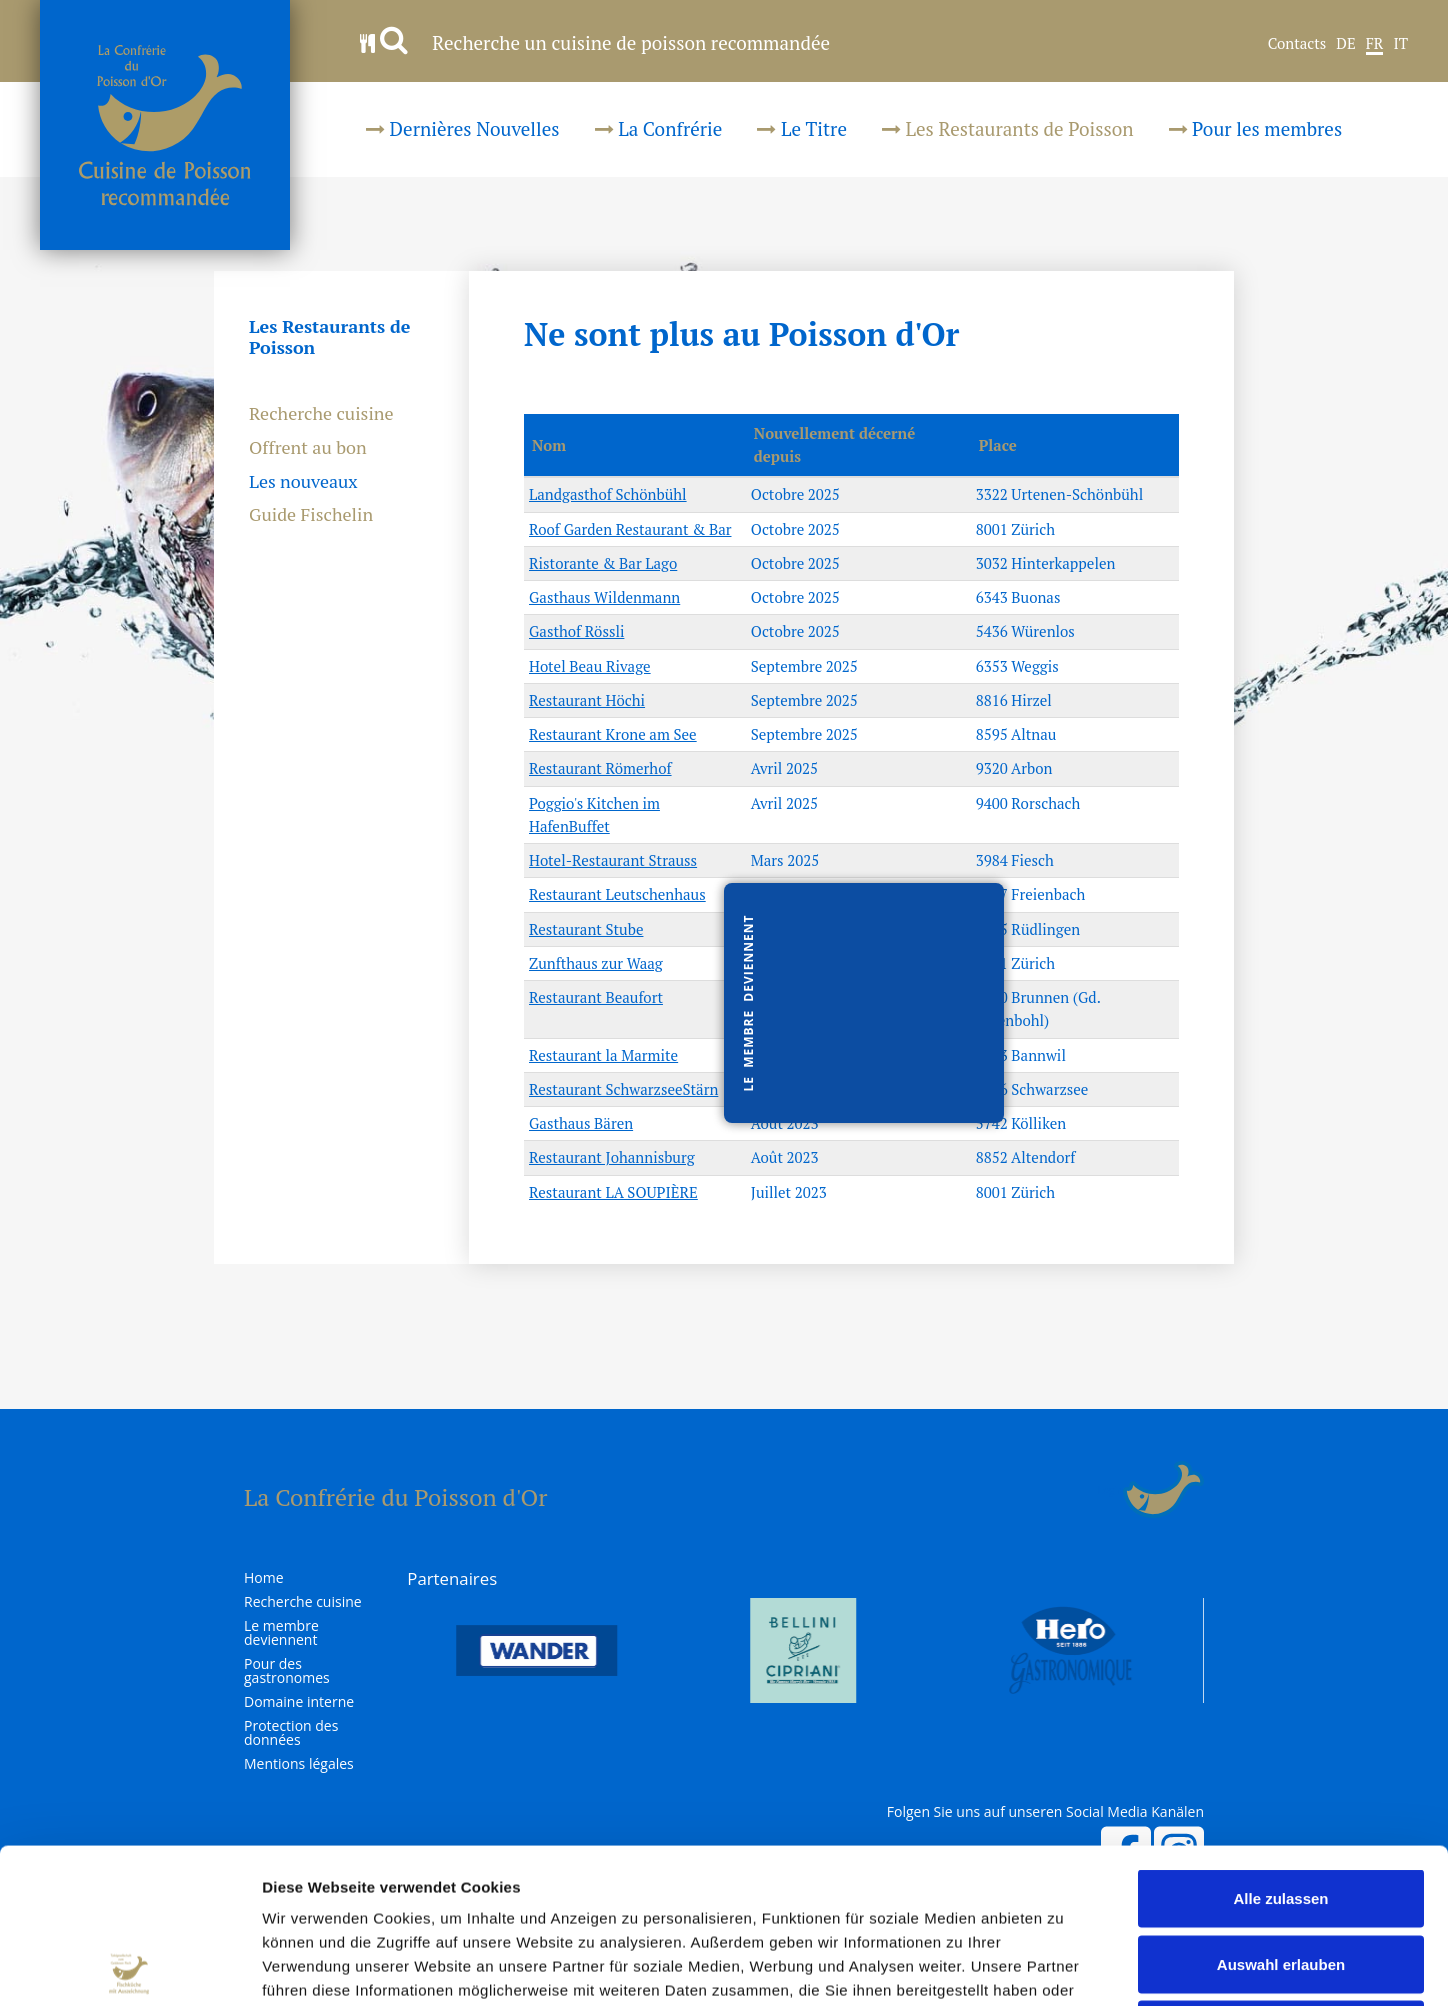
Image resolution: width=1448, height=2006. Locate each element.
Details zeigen (1063, 1966)
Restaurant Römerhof (600, 768)
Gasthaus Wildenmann (604, 597)
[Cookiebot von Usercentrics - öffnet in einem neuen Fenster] (129, 1967)
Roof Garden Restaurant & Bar (630, 529)
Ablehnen (1281, 1874)
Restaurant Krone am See (613, 734)
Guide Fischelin (311, 515)
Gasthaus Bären (581, 1123)
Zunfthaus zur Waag (596, 963)
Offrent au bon (308, 448)
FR (1375, 44)
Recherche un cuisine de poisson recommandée (595, 42)
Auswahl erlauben (1281, 1809)
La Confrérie (659, 128)
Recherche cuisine (321, 414)
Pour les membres (1256, 128)
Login (1110, 1490)
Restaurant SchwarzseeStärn (623, 1089)
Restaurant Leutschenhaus (617, 894)
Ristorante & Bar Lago (603, 563)
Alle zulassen (1280, 1743)
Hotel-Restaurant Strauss (613, 860)
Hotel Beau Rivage (590, 666)
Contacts (1297, 44)
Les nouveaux (303, 482)
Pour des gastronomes (287, 1671)
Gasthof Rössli (576, 631)
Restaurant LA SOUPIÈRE (613, 1192)
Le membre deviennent (281, 1633)
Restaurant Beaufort (596, 997)
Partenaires (452, 1578)
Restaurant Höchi (587, 700)
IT (1400, 44)
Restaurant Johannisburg (612, 1157)
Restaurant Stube (586, 929)
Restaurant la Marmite (603, 1055)
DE (1345, 44)
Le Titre (802, 128)
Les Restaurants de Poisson (1008, 128)
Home (264, 1578)
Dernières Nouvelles (463, 128)
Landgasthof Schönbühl (608, 494)
